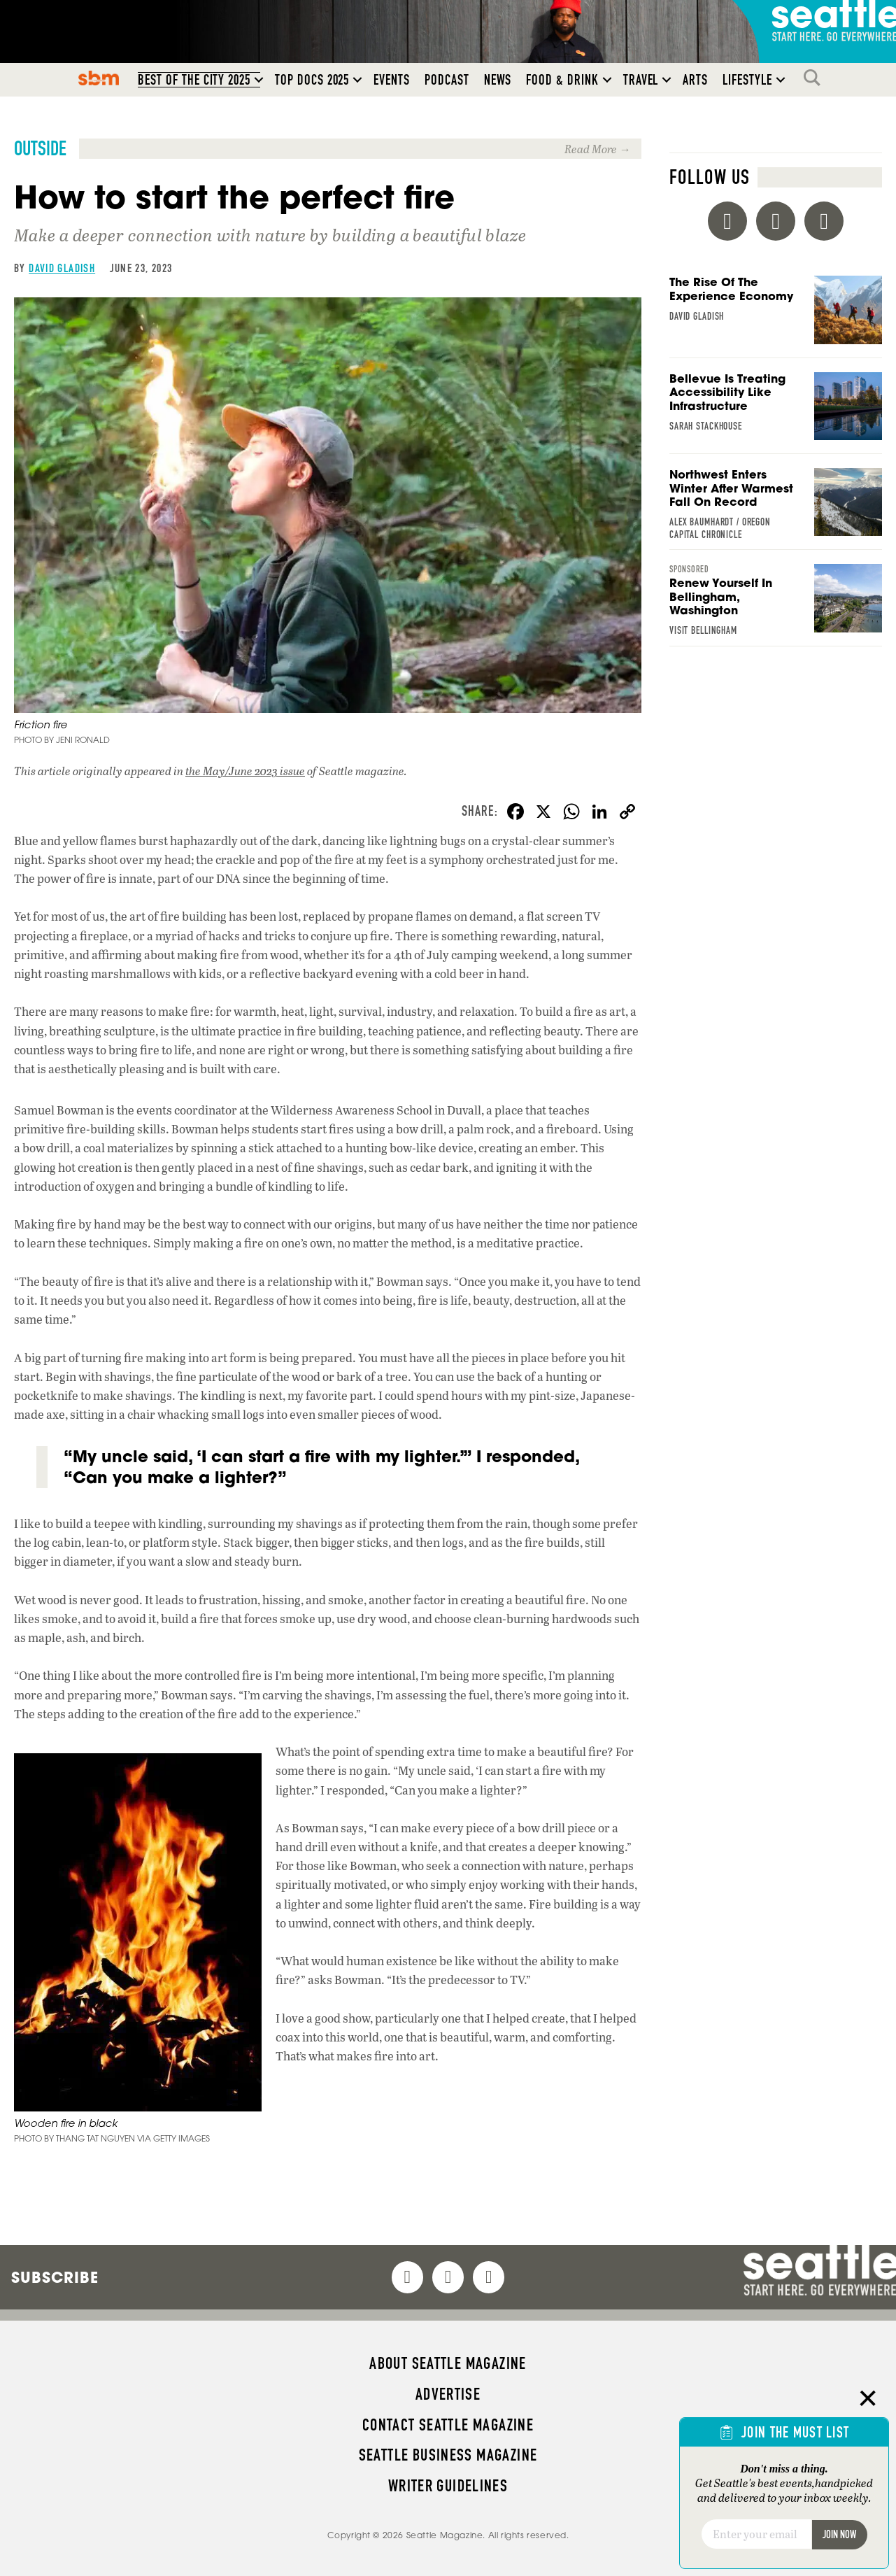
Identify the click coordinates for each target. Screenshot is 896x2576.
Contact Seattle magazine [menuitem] (448, 2425)
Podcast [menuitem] (447, 79)
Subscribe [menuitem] (55, 2277)
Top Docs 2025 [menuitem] (312, 79)
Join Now (839, 2534)
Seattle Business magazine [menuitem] (448, 2455)
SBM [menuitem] (99, 77)
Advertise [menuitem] (448, 2394)
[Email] (756, 2534)
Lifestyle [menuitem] (747, 79)
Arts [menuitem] (695, 79)
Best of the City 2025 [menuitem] (194, 79)
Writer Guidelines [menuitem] (448, 2486)
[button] (258, 80)
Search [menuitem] (815, 77)
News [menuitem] (498, 79)
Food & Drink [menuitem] (562, 79)
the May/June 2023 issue (245, 770)
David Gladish (62, 268)
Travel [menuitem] (641, 79)
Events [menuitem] (392, 79)
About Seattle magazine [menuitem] (447, 2363)
